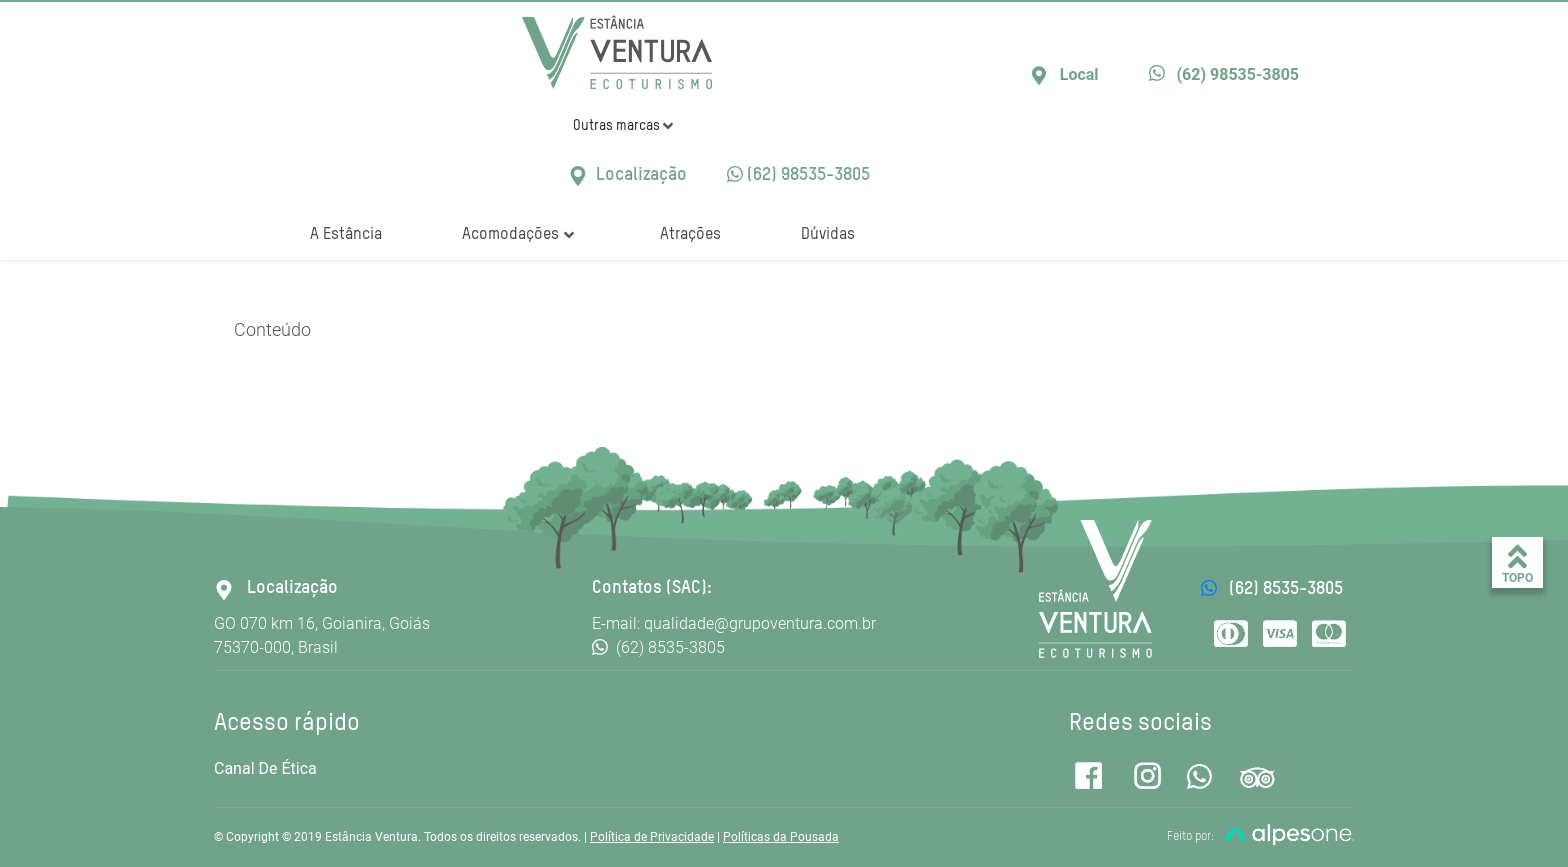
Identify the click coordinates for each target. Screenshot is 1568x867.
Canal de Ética (265, 768)
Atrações (690, 235)
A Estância (346, 235)
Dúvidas (828, 235)
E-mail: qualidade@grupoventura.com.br (734, 623)
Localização (627, 176)
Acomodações (518, 235)
